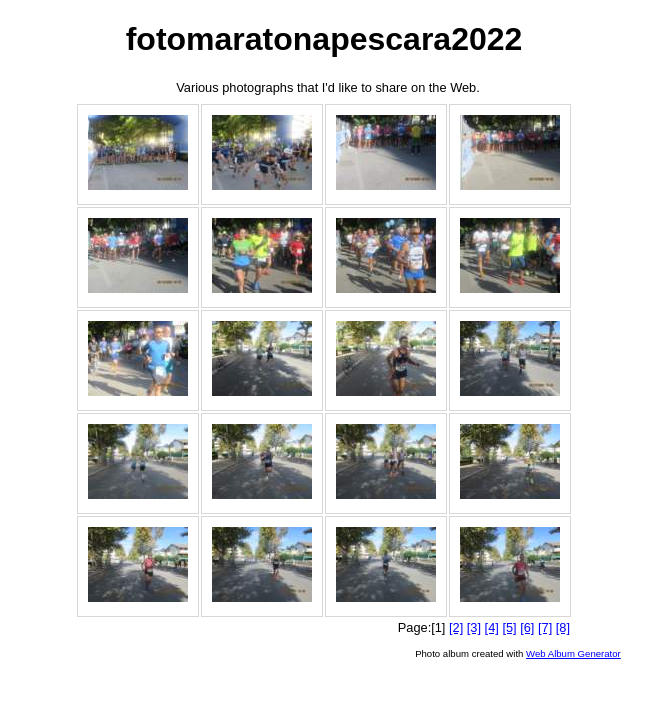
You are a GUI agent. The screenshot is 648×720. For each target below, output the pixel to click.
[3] (474, 627)
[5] (509, 627)
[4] (492, 627)
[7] (545, 627)
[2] (456, 627)
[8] (563, 627)
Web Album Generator (573, 653)
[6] (527, 627)
